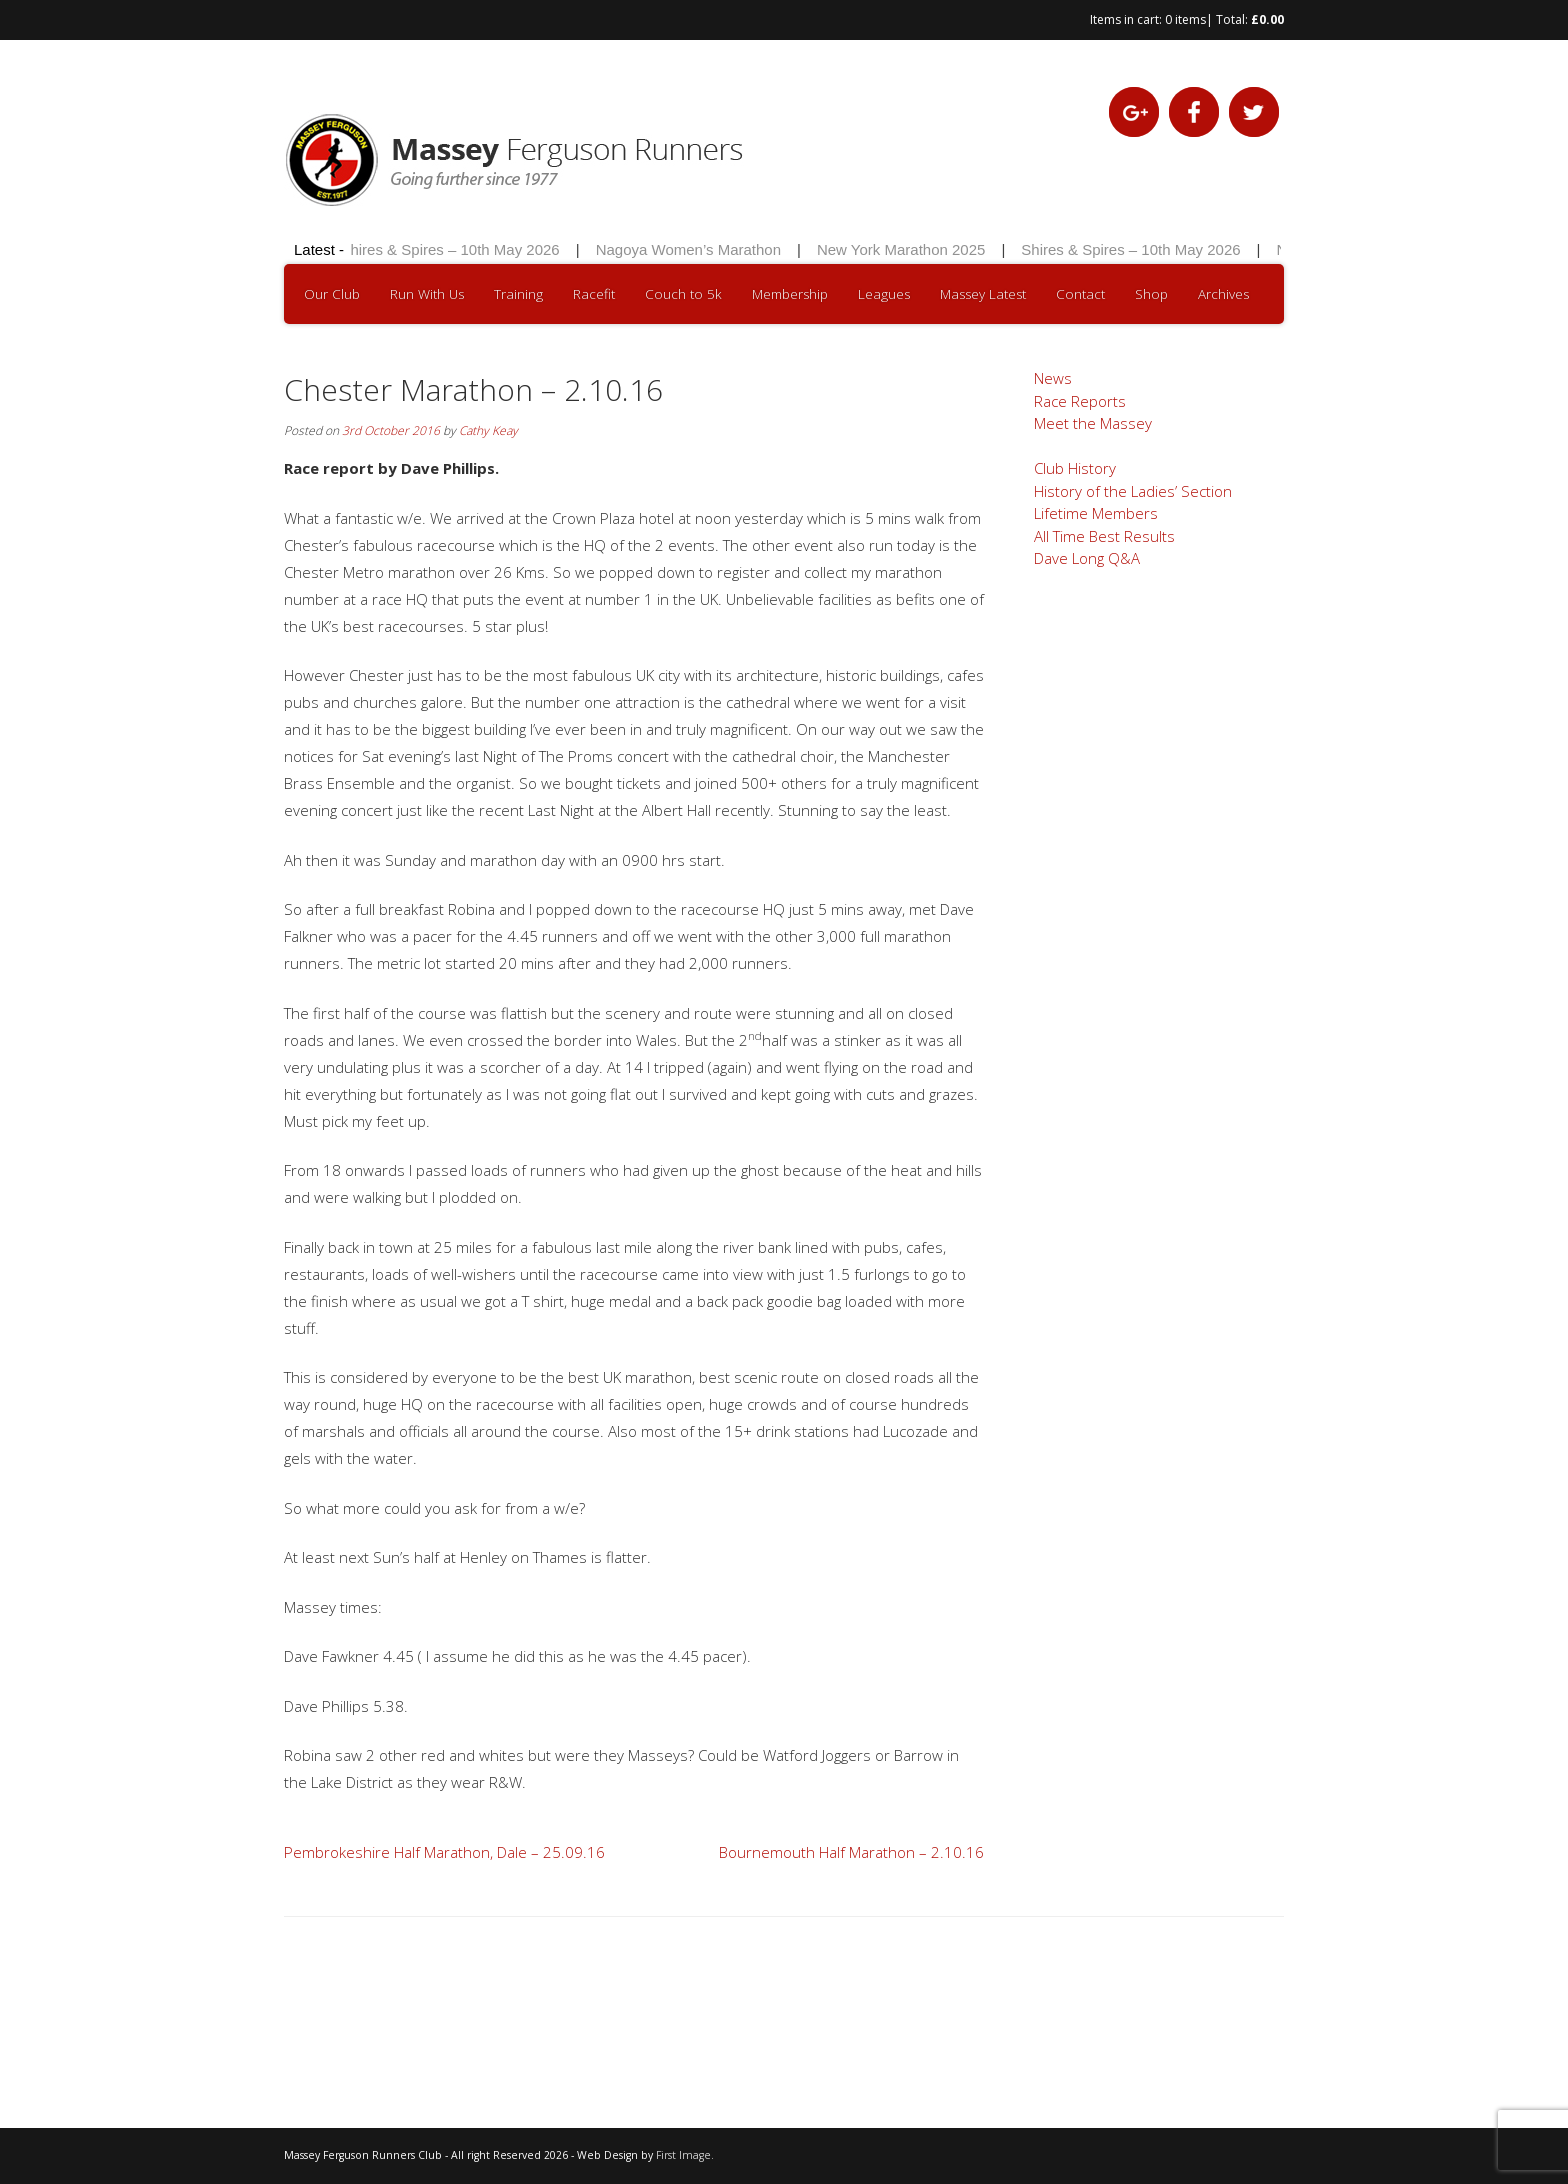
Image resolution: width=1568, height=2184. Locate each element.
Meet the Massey (1093, 423)
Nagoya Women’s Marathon (691, 249)
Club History (1075, 468)
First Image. (685, 2155)
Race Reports (1080, 401)
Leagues (884, 294)
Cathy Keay (488, 430)
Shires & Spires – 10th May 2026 (452, 249)
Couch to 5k (683, 294)
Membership (790, 294)
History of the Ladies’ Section (1133, 491)
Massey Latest (983, 294)
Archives (1223, 294)
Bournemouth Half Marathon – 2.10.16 (851, 1852)
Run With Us (427, 294)
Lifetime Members (1096, 513)
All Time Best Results (1104, 536)
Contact (1080, 294)
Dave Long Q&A (1087, 558)
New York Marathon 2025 (904, 249)
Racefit (594, 294)
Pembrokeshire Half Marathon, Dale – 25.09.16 (444, 1852)
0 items (1185, 19)
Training (518, 294)
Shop (1151, 294)
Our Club (332, 294)
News (1053, 378)
